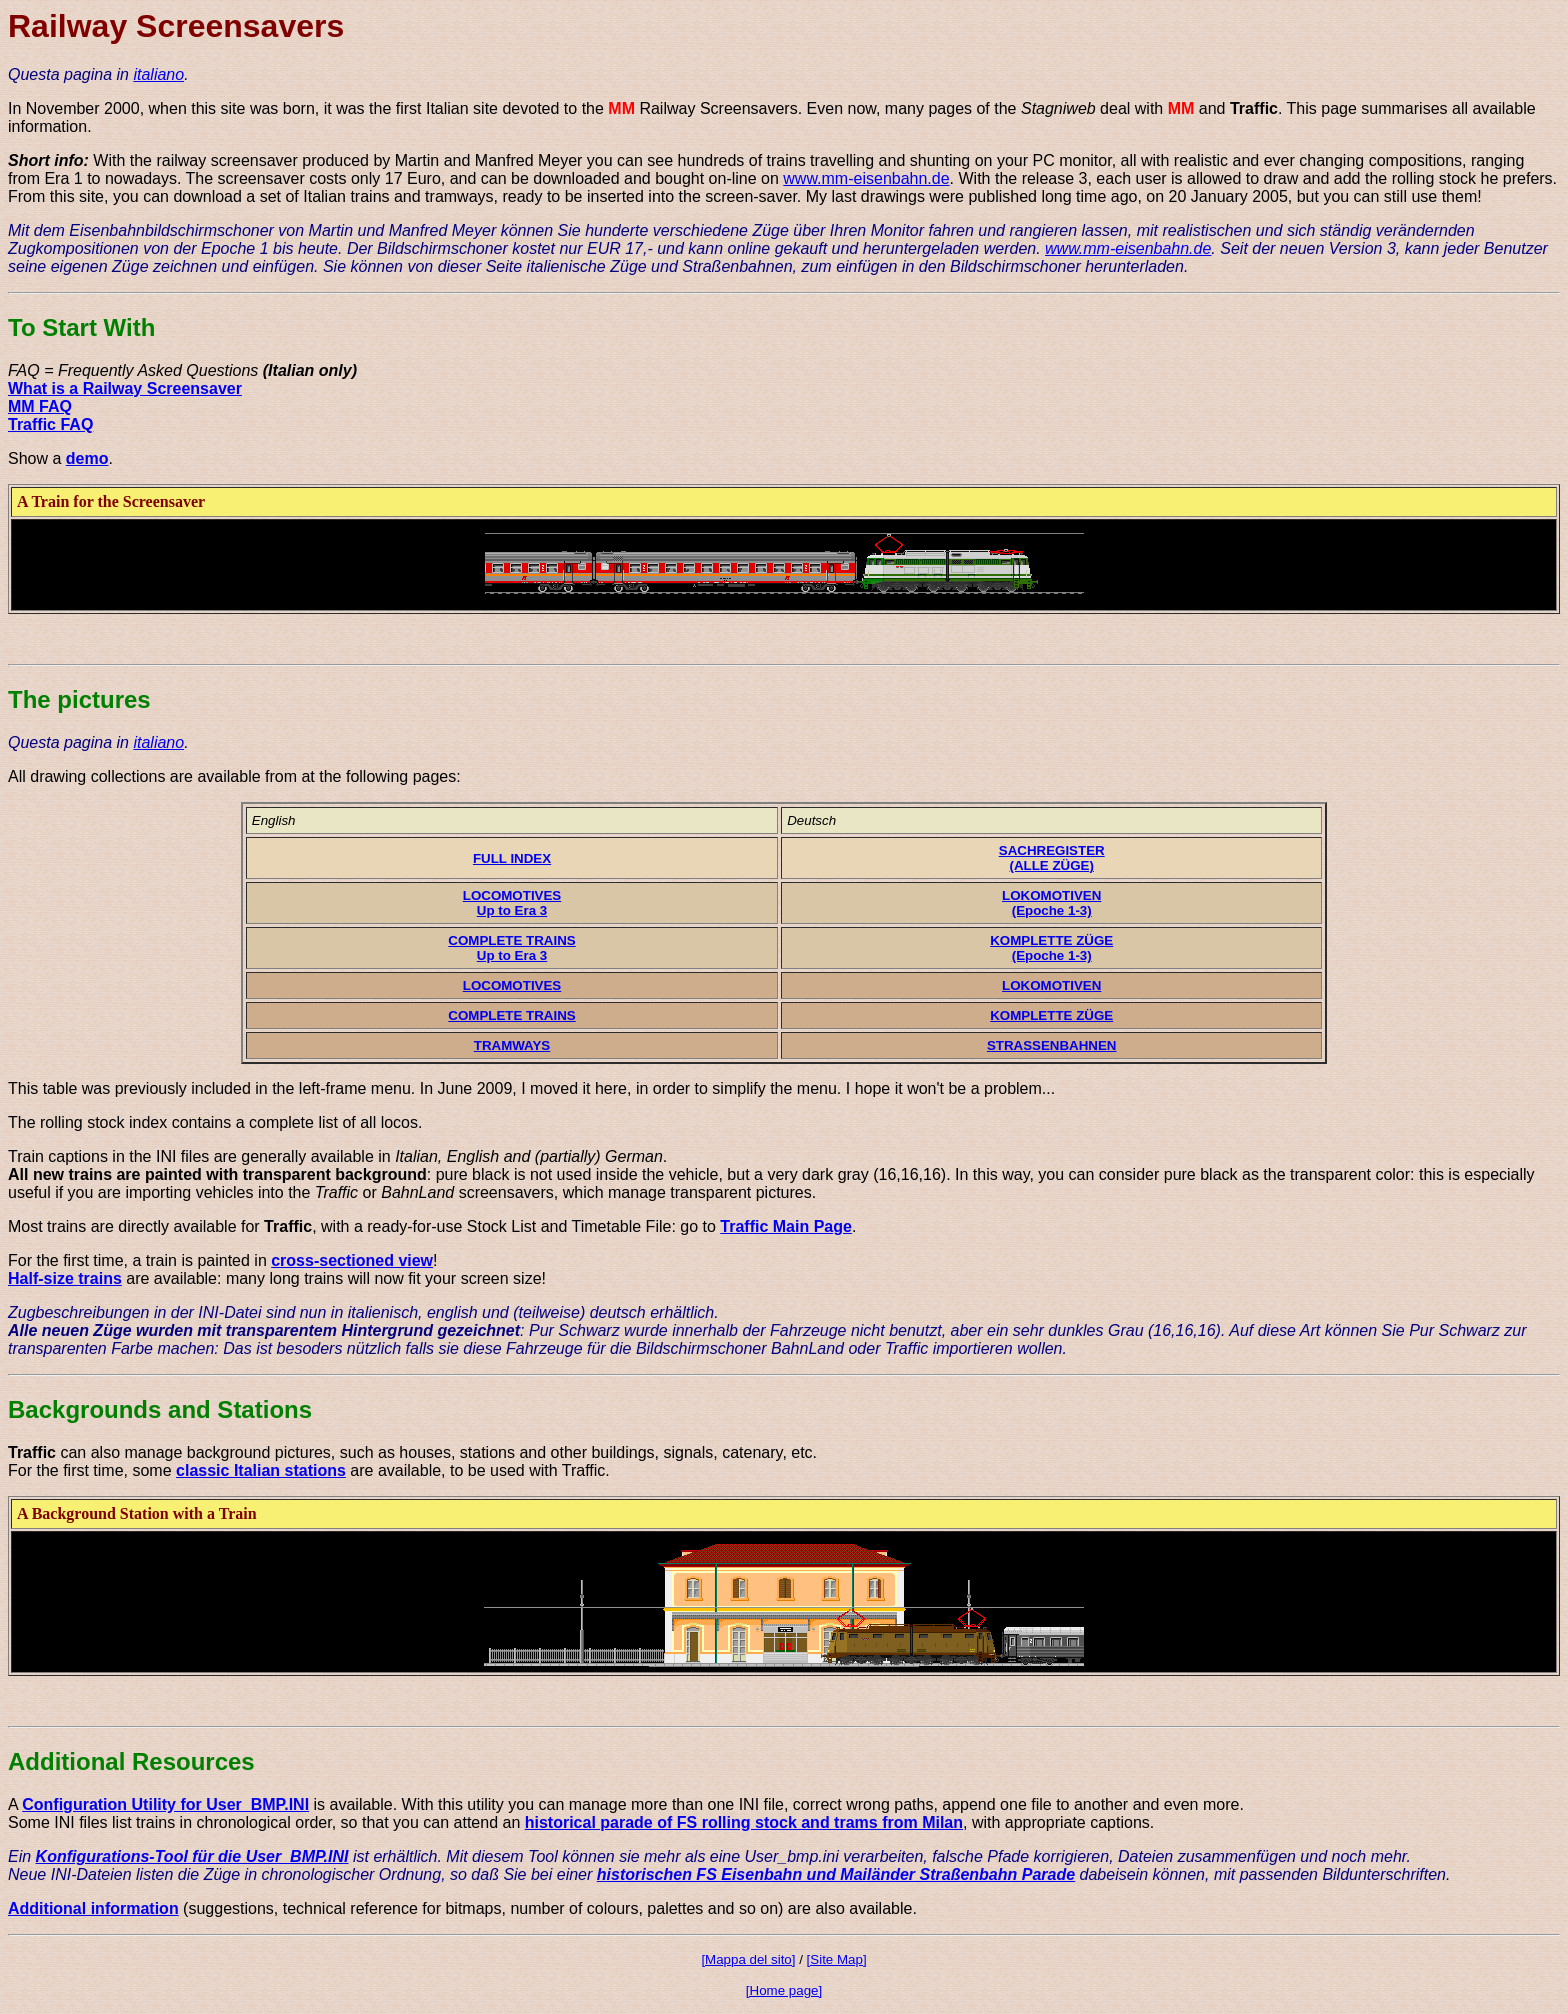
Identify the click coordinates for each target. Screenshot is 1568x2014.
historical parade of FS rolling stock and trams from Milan (744, 1822)
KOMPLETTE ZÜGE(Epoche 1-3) (1051, 948)
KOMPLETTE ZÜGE (1051, 1015)
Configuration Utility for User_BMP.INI (165, 1804)
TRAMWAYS (512, 1045)
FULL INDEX (512, 858)
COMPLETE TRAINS (511, 1015)
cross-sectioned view (352, 1260)
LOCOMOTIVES (512, 985)
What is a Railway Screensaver (125, 388)
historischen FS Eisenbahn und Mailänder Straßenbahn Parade (836, 1874)
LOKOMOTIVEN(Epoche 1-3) (1051, 903)
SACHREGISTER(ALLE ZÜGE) (1052, 858)
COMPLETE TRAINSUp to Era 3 (511, 948)
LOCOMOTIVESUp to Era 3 (512, 903)
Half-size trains (65, 1278)
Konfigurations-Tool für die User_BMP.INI (192, 1856)
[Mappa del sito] (748, 1959)
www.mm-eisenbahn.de (866, 178)
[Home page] (784, 1990)
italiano (158, 74)
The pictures (79, 699)
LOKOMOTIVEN (1051, 985)
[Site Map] (837, 1959)
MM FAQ (40, 406)
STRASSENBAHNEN (1052, 1045)
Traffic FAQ (50, 424)
